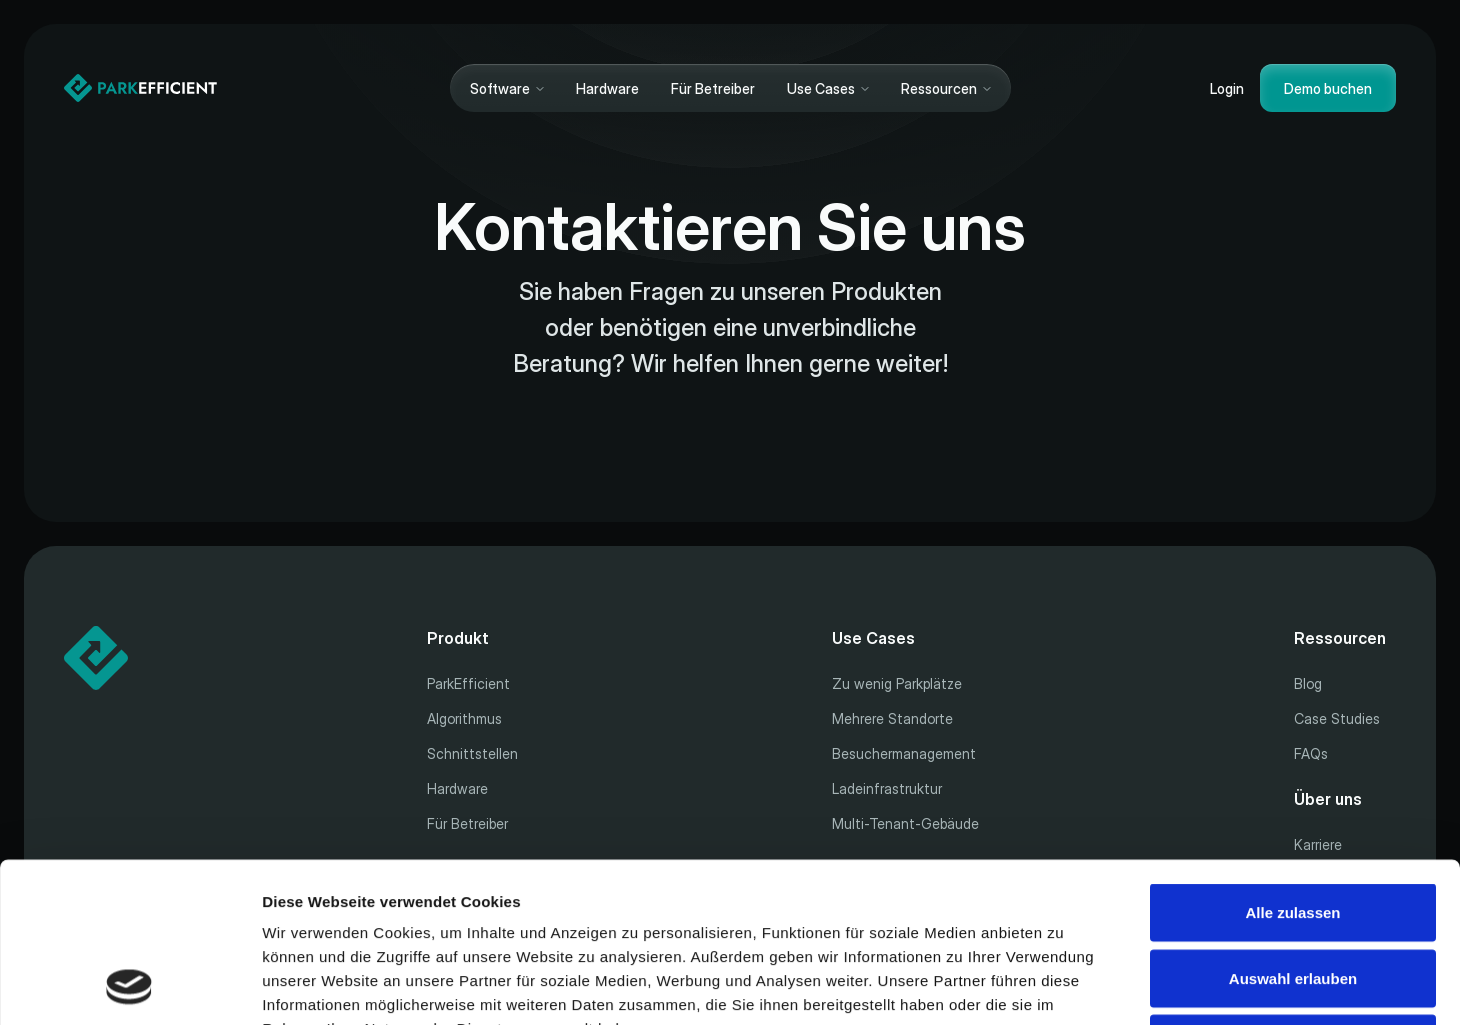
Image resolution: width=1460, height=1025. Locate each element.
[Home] (140, 88)
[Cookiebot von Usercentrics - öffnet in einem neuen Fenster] (129, 986)
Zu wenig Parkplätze (897, 683)
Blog (1308, 683)
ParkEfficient (468, 683)
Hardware (607, 88)
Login (1227, 88)
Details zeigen (1063, 985)
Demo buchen (1328, 88)
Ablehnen (1293, 893)
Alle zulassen (1292, 762)
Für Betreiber (713, 88)
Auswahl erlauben (1293, 828)
